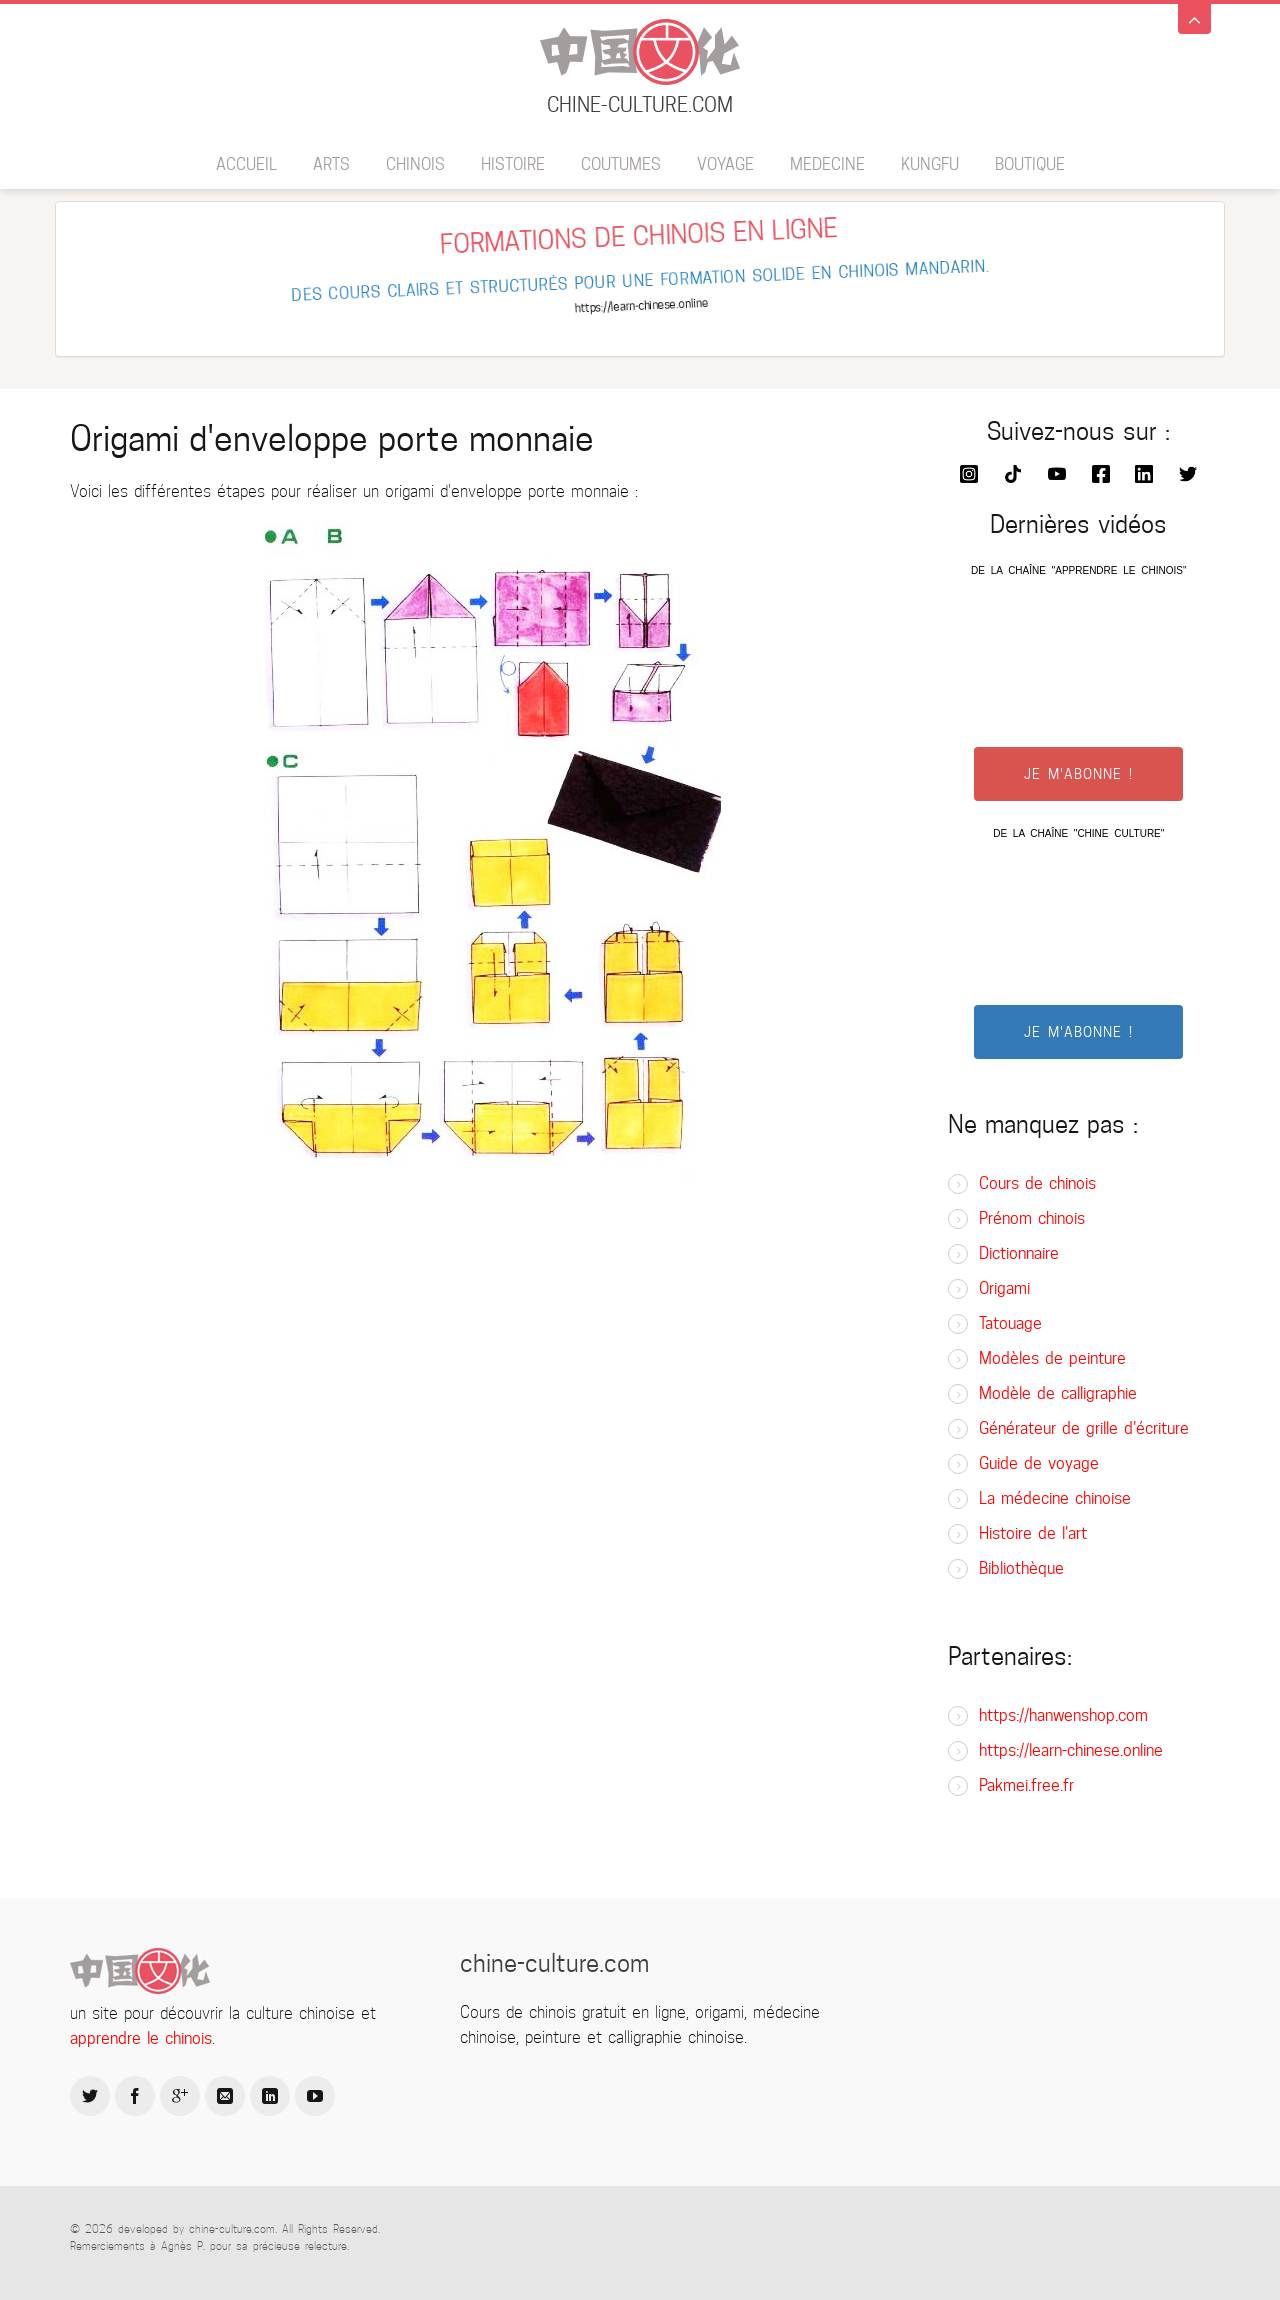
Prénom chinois (1032, 1218)
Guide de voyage (1039, 1463)
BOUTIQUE (1030, 164)
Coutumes (621, 164)
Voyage (725, 164)
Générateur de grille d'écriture (1084, 1428)
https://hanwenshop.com (1063, 1715)
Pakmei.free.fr (1026, 1785)
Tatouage (1010, 1323)
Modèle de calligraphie (1058, 1393)
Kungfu (930, 164)
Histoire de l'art (1033, 1533)
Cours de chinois (1037, 1183)
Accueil (246, 164)
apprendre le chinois (141, 2038)
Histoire (513, 164)
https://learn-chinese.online (1071, 1750)
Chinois (415, 164)
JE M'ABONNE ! (1078, 774)
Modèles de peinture (1052, 1358)
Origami (1004, 1288)
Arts (331, 164)
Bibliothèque (1021, 1568)
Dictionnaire (1019, 1253)
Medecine (827, 164)
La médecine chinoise (1055, 1498)
